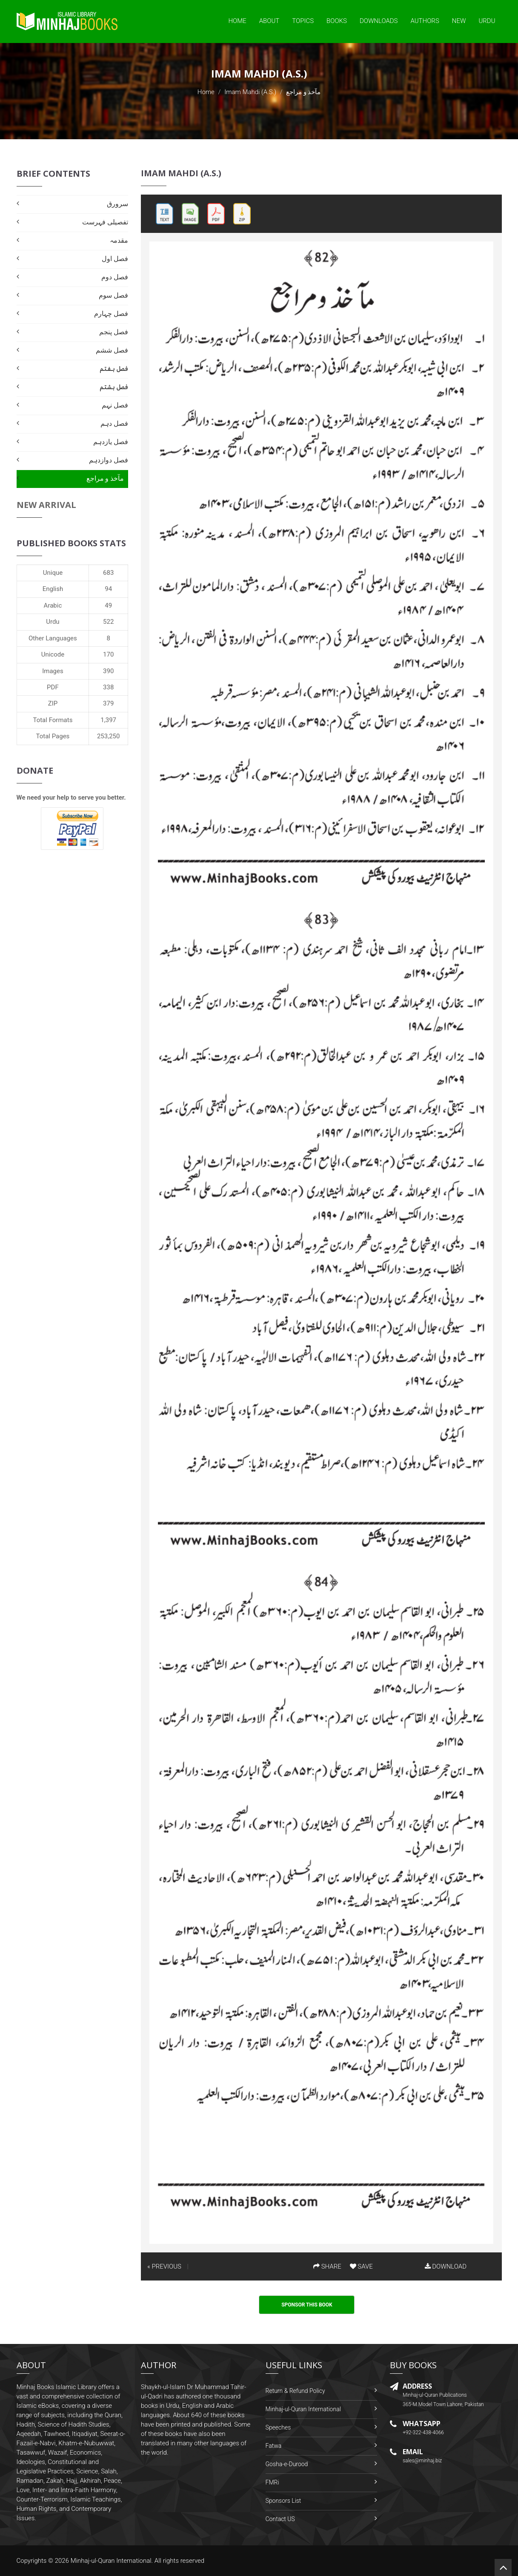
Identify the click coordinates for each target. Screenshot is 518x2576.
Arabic (53, 605)
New (459, 21)
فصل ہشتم (114, 387)
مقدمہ (119, 240)
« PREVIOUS (164, 2266)
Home (237, 21)
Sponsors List (283, 2500)
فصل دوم (114, 277)
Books (336, 21)
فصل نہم (115, 405)
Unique (53, 573)
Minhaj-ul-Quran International (303, 2409)
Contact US (280, 2519)
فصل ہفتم (114, 368)
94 (108, 589)
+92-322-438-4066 (423, 2432)
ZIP (53, 703)
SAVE (361, 2266)
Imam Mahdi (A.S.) (250, 92)
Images (52, 671)
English (53, 589)
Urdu (486, 21)
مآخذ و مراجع (105, 478)
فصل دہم (114, 423)
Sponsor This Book (306, 2305)
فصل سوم (113, 295)
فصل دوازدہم (108, 460)
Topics (303, 21)
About (269, 21)
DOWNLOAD (445, 2266)
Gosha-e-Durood (287, 2464)
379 (108, 703)
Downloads (379, 21)
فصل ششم (112, 350)
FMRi (272, 2482)
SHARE (327, 2266)
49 (108, 605)
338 (108, 687)
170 (108, 654)
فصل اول (115, 259)
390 (108, 671)
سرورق (117, 204)
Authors (425, 21)
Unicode (52, 654)
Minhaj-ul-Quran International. (112, 2561)
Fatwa (274, 2445)
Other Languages (53, 638)
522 (108, 621)
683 (108, 573)
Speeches (278, 2427)
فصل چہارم (111, 314)
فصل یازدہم (110, 442)
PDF (53, 687)
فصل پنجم (113, 332)
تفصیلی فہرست (105, 222)
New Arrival (46, 505)
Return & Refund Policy (295, 2390)
